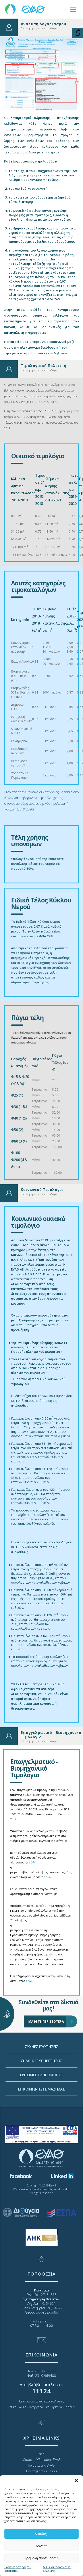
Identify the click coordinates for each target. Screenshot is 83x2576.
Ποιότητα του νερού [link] (41, 2471)
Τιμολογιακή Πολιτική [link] (43, 365)
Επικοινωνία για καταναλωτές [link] (41, 2401)
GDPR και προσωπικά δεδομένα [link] (57, 2569)
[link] (25, 9)
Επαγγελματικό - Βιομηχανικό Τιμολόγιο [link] (51, 1734)
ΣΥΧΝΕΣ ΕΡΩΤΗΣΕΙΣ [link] (41, 2106)
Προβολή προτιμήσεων (41, 2558)
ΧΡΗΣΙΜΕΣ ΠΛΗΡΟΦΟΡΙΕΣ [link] (41, 2135)
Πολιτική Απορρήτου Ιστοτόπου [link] (17, 2569)
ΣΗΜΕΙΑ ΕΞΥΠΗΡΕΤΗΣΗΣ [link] (41, 2121)
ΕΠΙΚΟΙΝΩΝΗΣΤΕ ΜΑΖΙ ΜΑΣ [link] (41, 2149)
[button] (76, 2481)
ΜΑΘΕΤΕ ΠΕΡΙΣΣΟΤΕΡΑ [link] (47, 1992)
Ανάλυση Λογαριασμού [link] (43, 23)
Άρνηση (41, 2546)
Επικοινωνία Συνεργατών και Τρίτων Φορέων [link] (41, 2407)
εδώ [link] (32, 1862)
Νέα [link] (41, 2454)
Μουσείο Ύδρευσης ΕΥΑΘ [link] (41, 2459)
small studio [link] (61, 2189)
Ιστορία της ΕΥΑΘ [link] (41, 2465)
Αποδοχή (41, 2533)
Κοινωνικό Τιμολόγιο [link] (42, 1189)
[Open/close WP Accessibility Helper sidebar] (77, 33)
